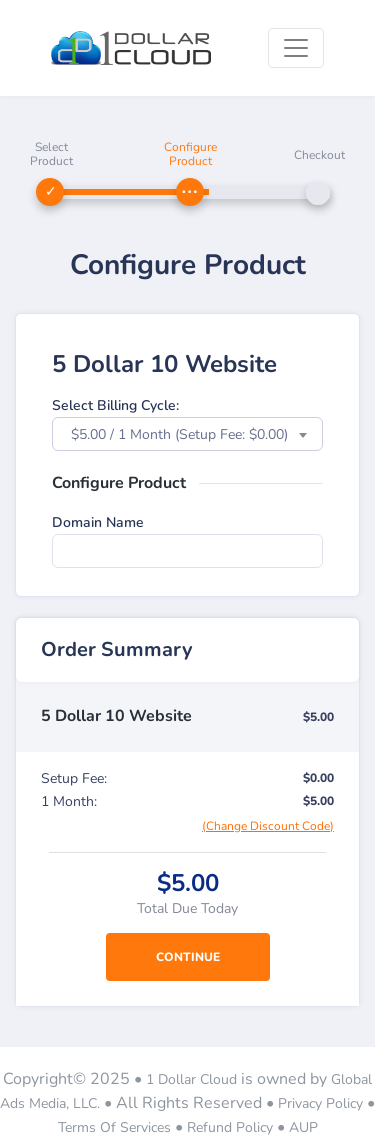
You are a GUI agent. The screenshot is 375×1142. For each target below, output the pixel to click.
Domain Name (98, 522)
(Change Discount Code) (268, 826)
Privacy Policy (320, 1103)
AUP (303, 1127)
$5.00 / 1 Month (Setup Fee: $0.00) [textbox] (179, 434)
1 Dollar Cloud (191, 1079)
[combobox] (187, 434)
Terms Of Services (114, 1127)
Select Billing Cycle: (115, 405)
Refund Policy (230, 1127)
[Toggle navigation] (296, 48)
